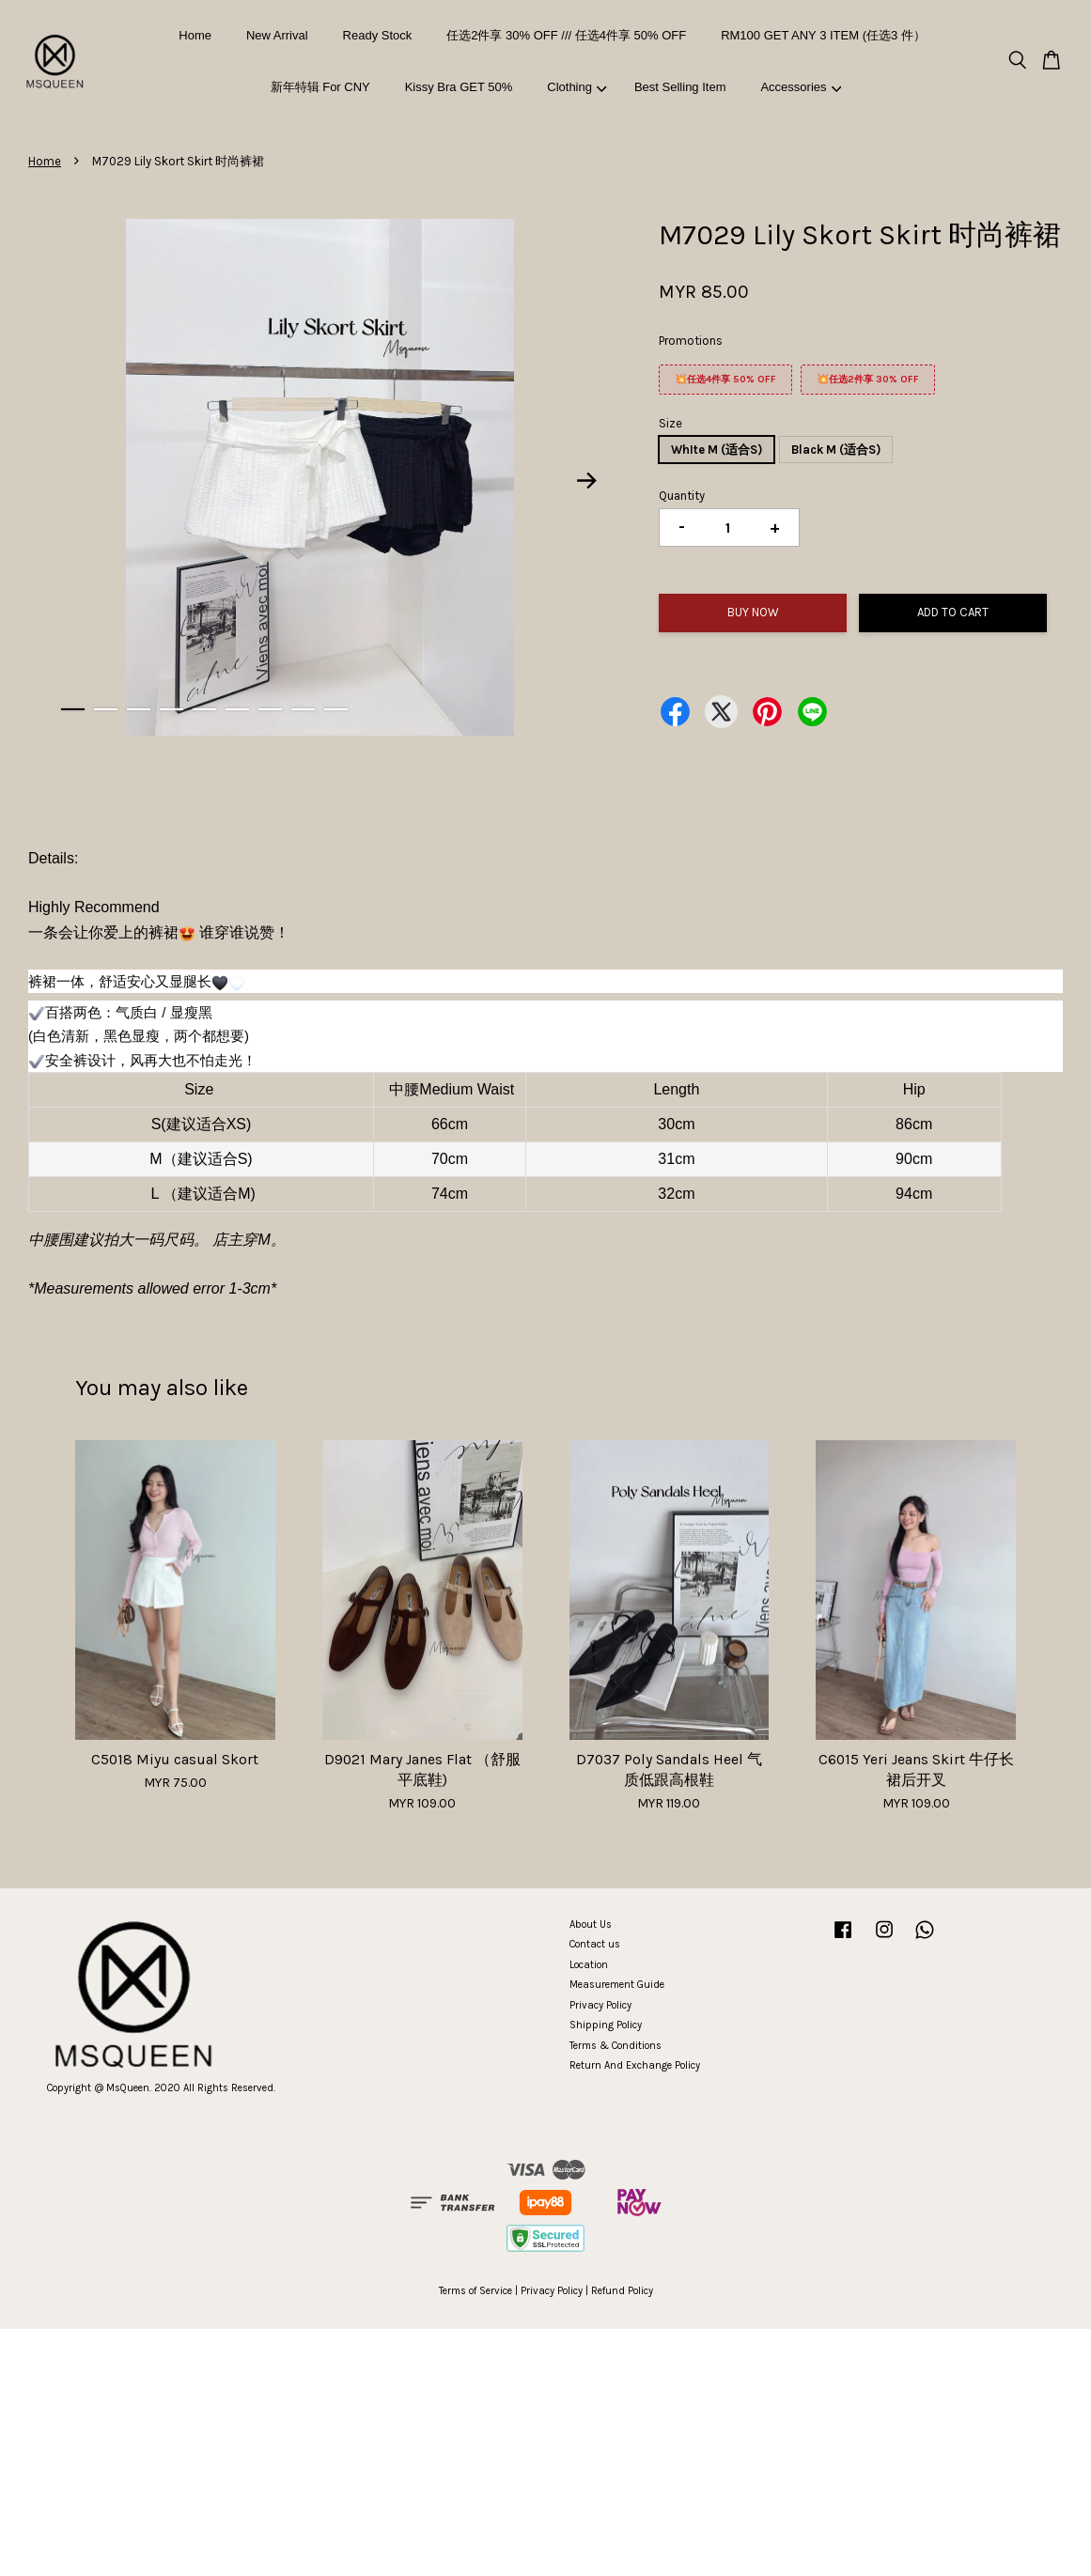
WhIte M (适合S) (716, 449)
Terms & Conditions (615, 2046)
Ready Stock (378, 35)
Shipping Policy (605, 2025)
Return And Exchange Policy (634, 2065)
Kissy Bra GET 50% (459, 87)
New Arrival (277, 35)
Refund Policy (622, 2291)
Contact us (594, 1944)
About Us (590, 1924)
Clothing (576, 87)
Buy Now (753, 612)
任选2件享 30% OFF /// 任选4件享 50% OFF (566, 35)
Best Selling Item (680, 87)
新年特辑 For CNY (320, 87)
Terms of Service (475, 2291)
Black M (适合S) (836, 449)
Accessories (800, 87)
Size (670, 423)
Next (586, 480)
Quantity (682, 496)
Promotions (691, 341)
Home (195, 35)
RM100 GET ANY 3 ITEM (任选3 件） (823, 35)
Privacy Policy (600, 2005)
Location (588, 1965)
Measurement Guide (616, 1985)
